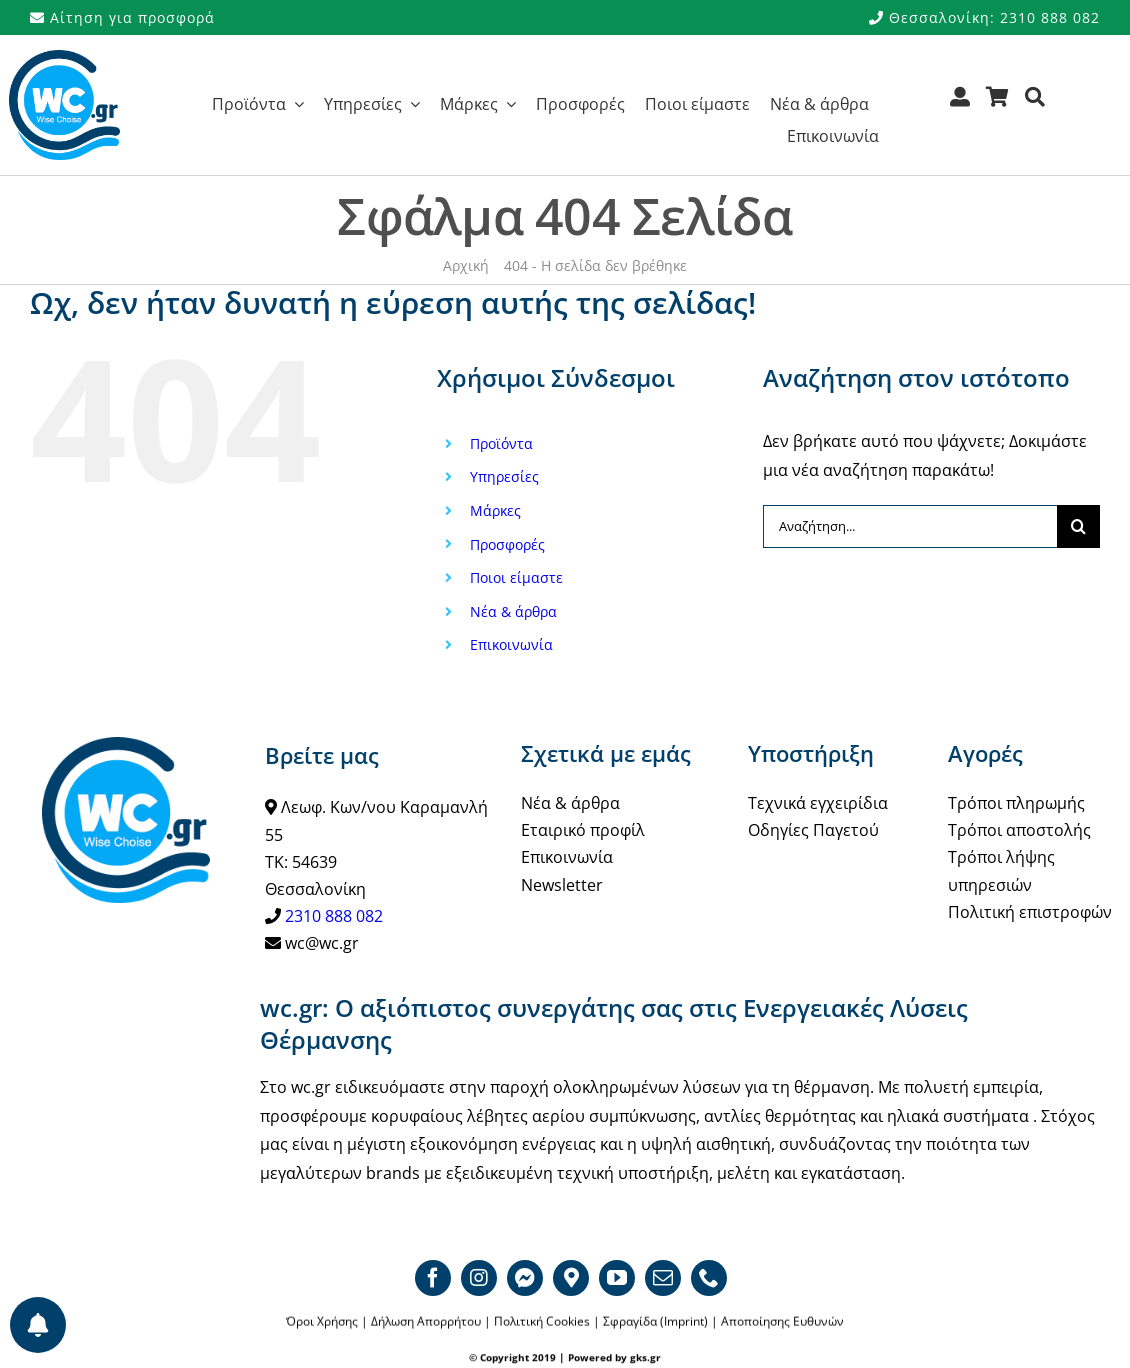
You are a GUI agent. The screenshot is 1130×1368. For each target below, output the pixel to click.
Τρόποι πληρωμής (1016, 803)
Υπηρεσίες (504, 476)
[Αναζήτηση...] (910, 526)
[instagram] (479, 1278)
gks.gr (645, 1358)
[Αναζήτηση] (1035, 103)
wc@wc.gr (322, 943)
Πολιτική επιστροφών (1030, 912)
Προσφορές (507, 544)
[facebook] (433, 1278)
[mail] (663, 1278)
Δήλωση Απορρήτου (426, 1322)
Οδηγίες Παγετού (813, 830)
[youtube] (617, 1278)
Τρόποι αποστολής (1019, 830)
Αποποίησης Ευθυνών (782, 1322)
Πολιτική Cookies (542, 1322)
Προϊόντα (501, 443)
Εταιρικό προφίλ (583, 830)
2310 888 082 (334, 916)
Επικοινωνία (511, 644)
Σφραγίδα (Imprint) (655, 1322)
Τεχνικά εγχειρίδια (818, 803)
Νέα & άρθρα (513, 611)
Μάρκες (495, 510)
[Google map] (571, 1278)
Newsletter (562, 885)
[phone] (709, 1278)
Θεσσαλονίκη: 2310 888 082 (984, 17)
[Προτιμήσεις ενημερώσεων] (38, 1325)
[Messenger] (525, 1278)
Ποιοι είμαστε (516, 577)
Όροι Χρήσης (322, 1322)
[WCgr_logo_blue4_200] (64, 58)
